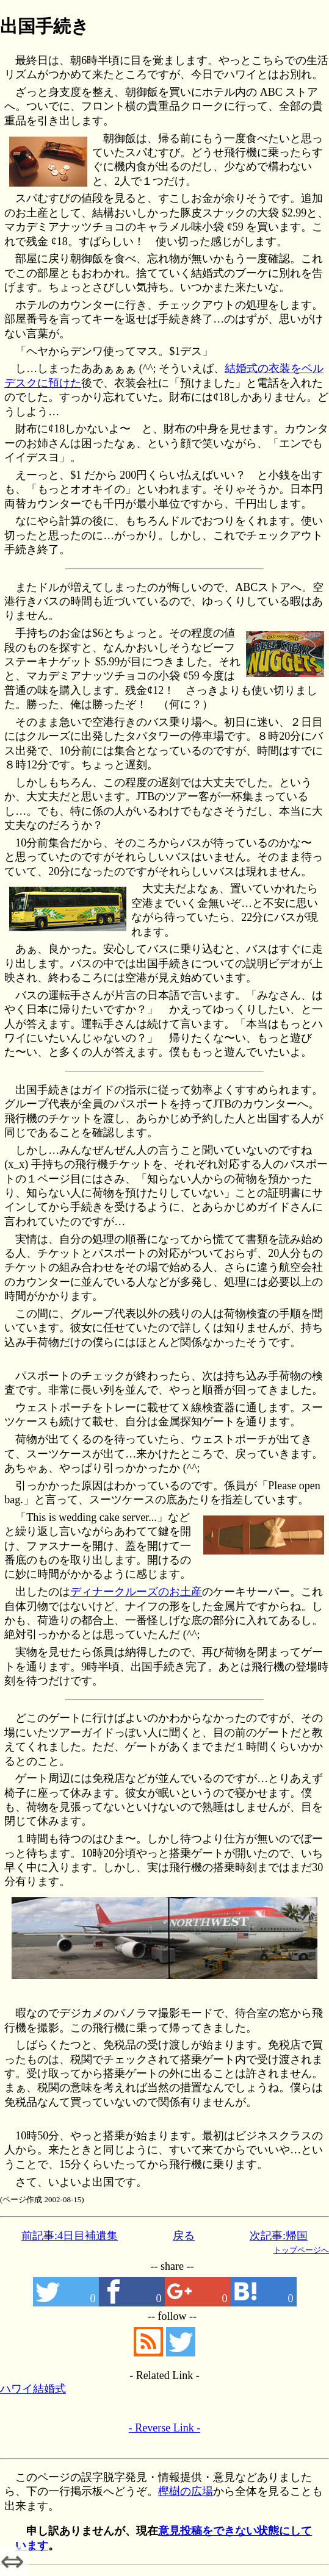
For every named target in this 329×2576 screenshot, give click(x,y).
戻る (184, 2236)
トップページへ (301, 2250)
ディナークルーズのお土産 (136, 1592)
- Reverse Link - (164, 2428)
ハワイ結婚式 (33, 2389)
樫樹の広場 (185, 2491)
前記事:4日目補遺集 (69, 2236)
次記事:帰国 (279, 2236)
